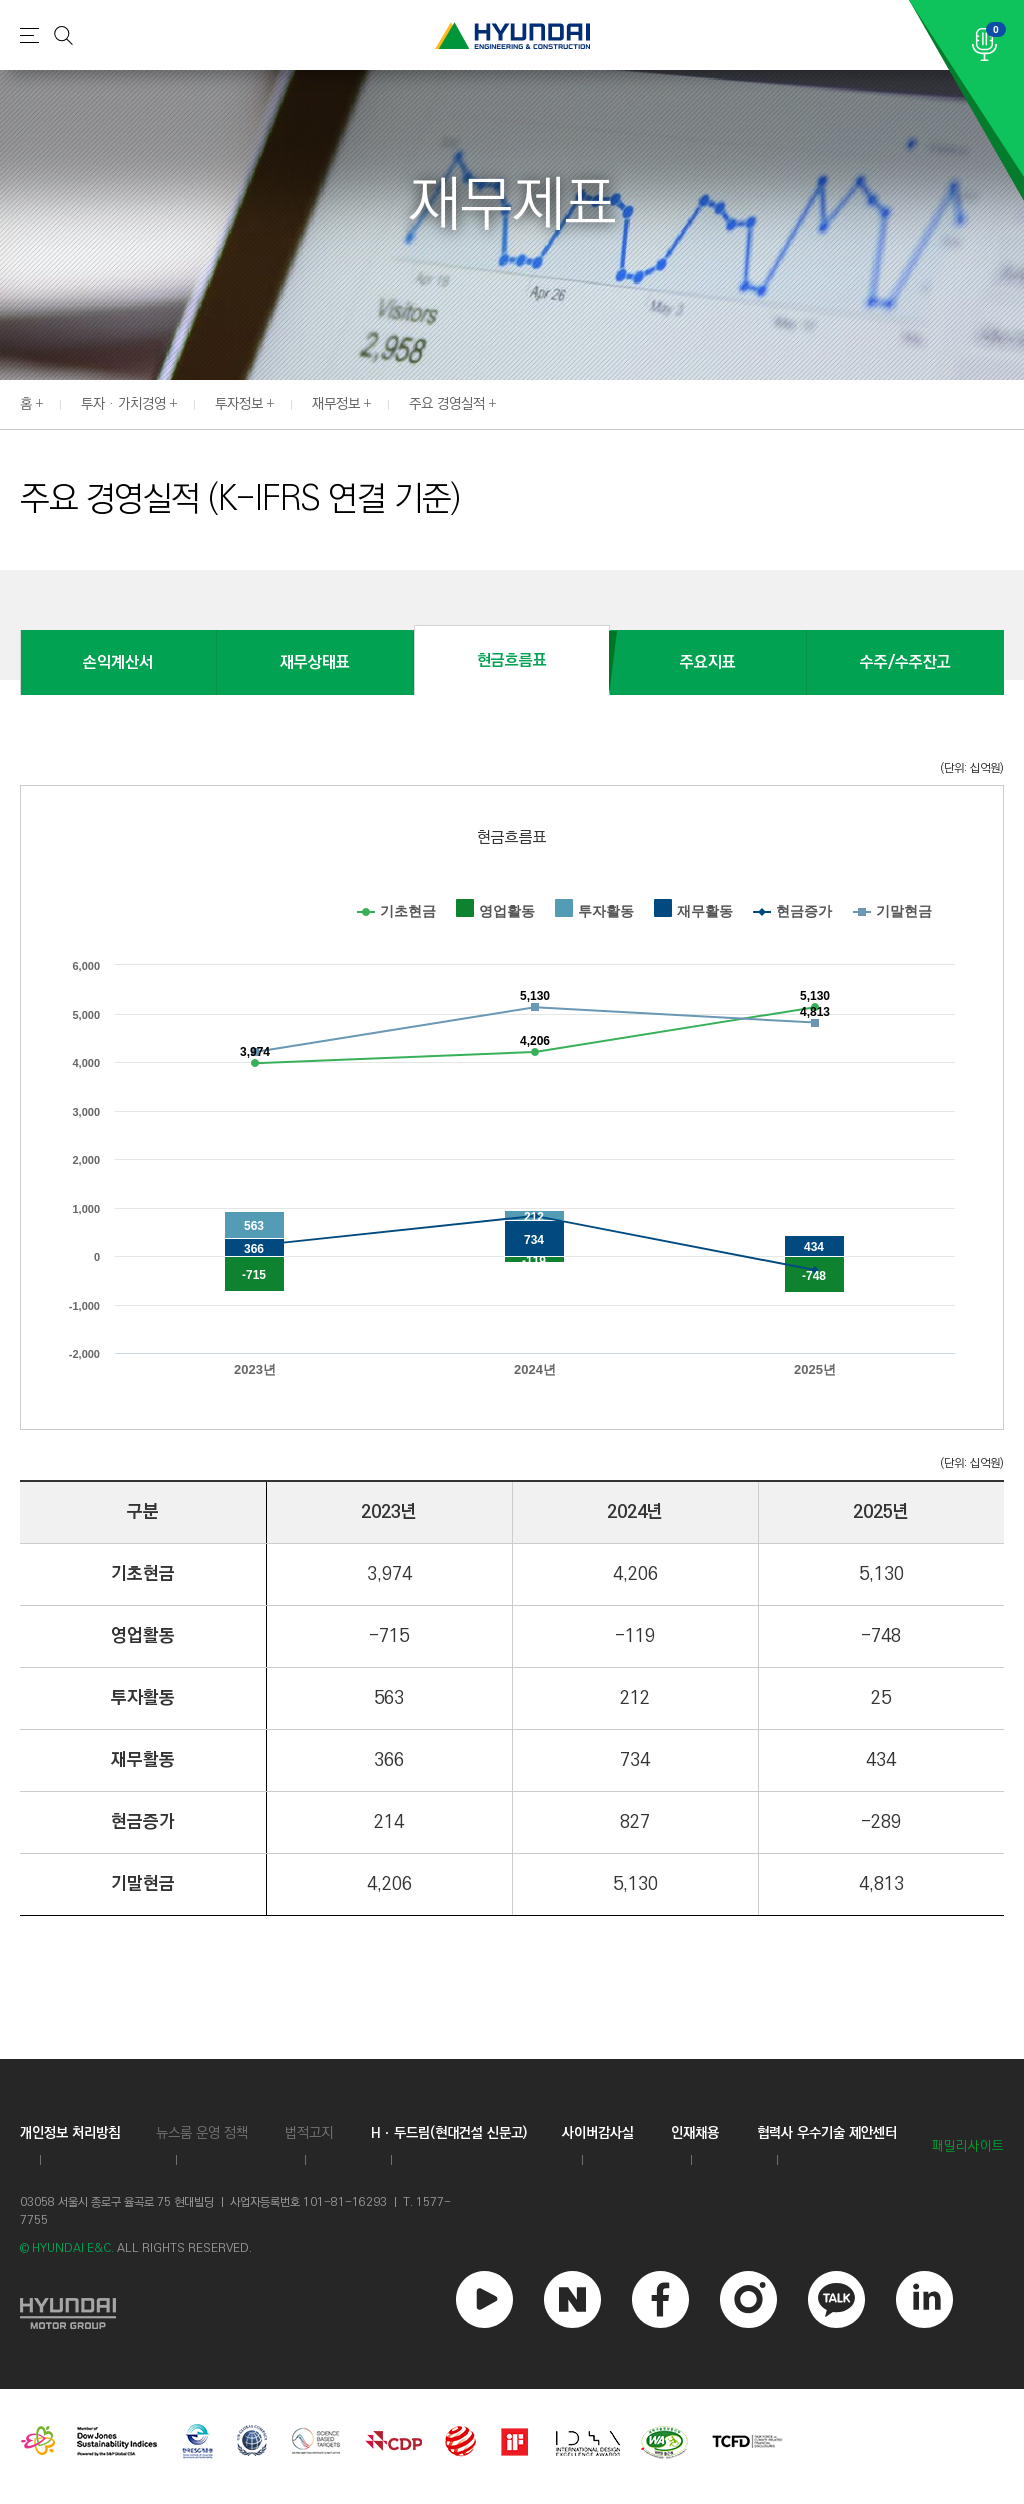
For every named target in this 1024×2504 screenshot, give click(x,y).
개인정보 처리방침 (70, 2133)
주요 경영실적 (447, 404)
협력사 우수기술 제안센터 (827, 2133)
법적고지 (309, 2133)
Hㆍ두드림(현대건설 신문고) (449, 2133)
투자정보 (239, 404)
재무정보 (336, 404)
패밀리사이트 (968, 2146)
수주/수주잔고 (905, 662)
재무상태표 (315, 662)
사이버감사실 (598, 2133)
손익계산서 (118, 662)
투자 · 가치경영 (123, 404)
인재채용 (695, 2133)
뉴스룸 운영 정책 (202, 2133)
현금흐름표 (512, 660)
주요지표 (708, 662)
